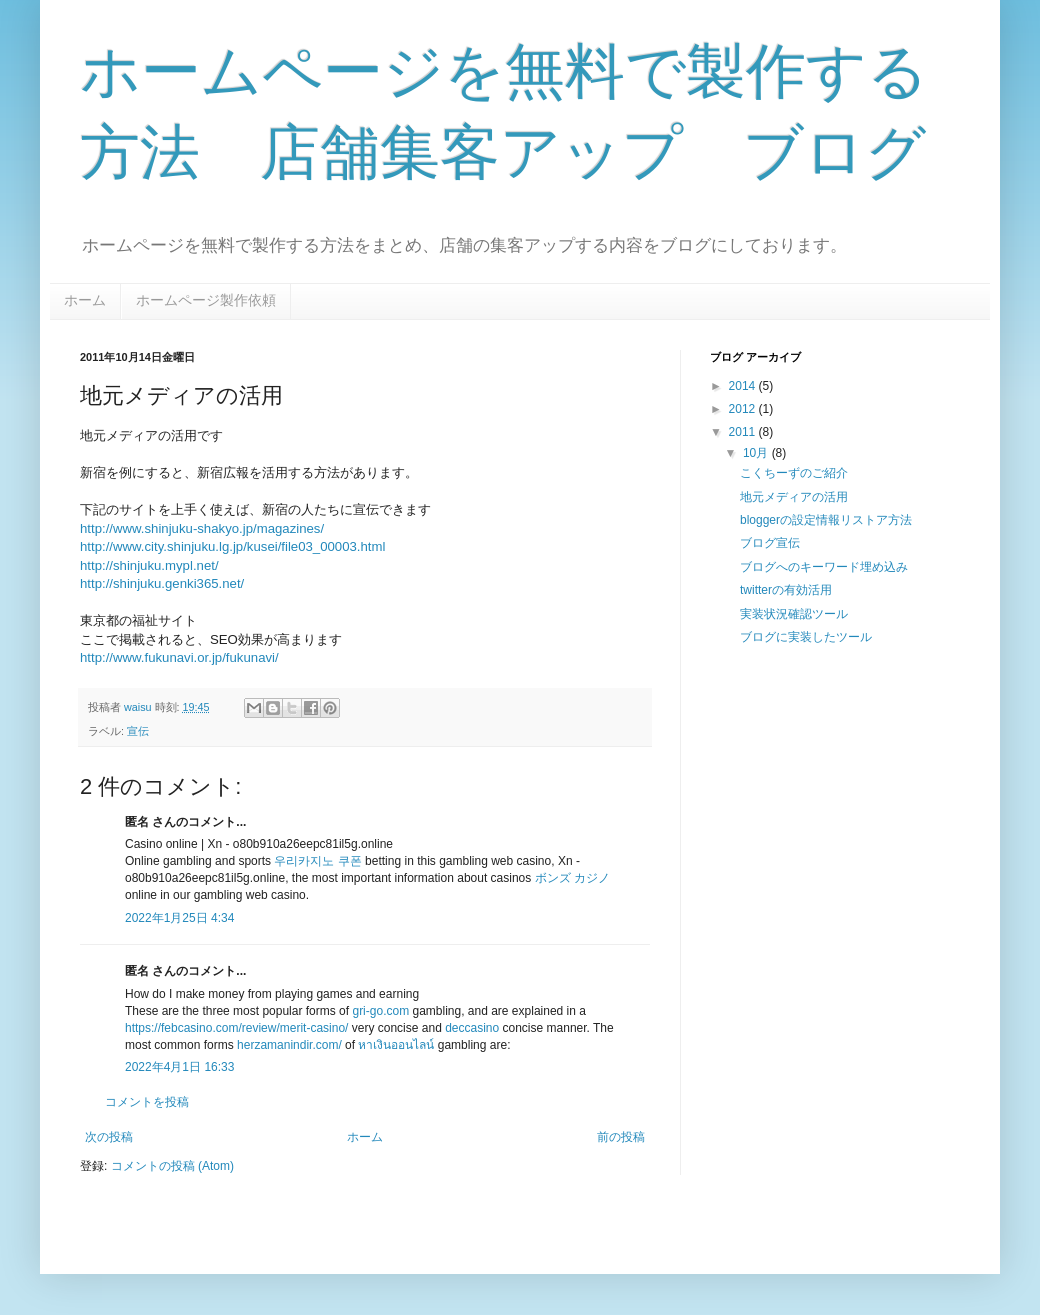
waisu (139, 707)
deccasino (472, 1028)
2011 (744, 432)
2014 (744, 386)
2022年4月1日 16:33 (179, 1067)
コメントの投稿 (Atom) (172, 1166)
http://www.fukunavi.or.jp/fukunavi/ (179, 657)
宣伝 (138, 731)
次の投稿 (109, 1137)
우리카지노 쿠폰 (317, 861)
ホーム (85, 300)
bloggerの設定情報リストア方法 (826, 520)
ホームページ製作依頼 (206, 300)
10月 (757, 453)
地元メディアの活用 (794, 497)
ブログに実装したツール (806, 637)
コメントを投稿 (147, 1102)
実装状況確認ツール (794, 614)
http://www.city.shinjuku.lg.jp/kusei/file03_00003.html (232, 546)
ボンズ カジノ (572, 878)
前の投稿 (621, 1137)
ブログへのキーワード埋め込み (824, 567)
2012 (744, 409)
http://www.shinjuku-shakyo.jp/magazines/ (202, 528)
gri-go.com (380, 1011)
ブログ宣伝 (770, 543)
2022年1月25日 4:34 (179, 918)
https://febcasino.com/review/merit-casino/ (236, 1028)
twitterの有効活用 (786, 590)
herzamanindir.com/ (289, 1045)
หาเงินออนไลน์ (396, 1045)
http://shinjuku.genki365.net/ (162, 583)
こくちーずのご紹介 (794, 473)
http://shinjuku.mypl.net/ (149, 565)
